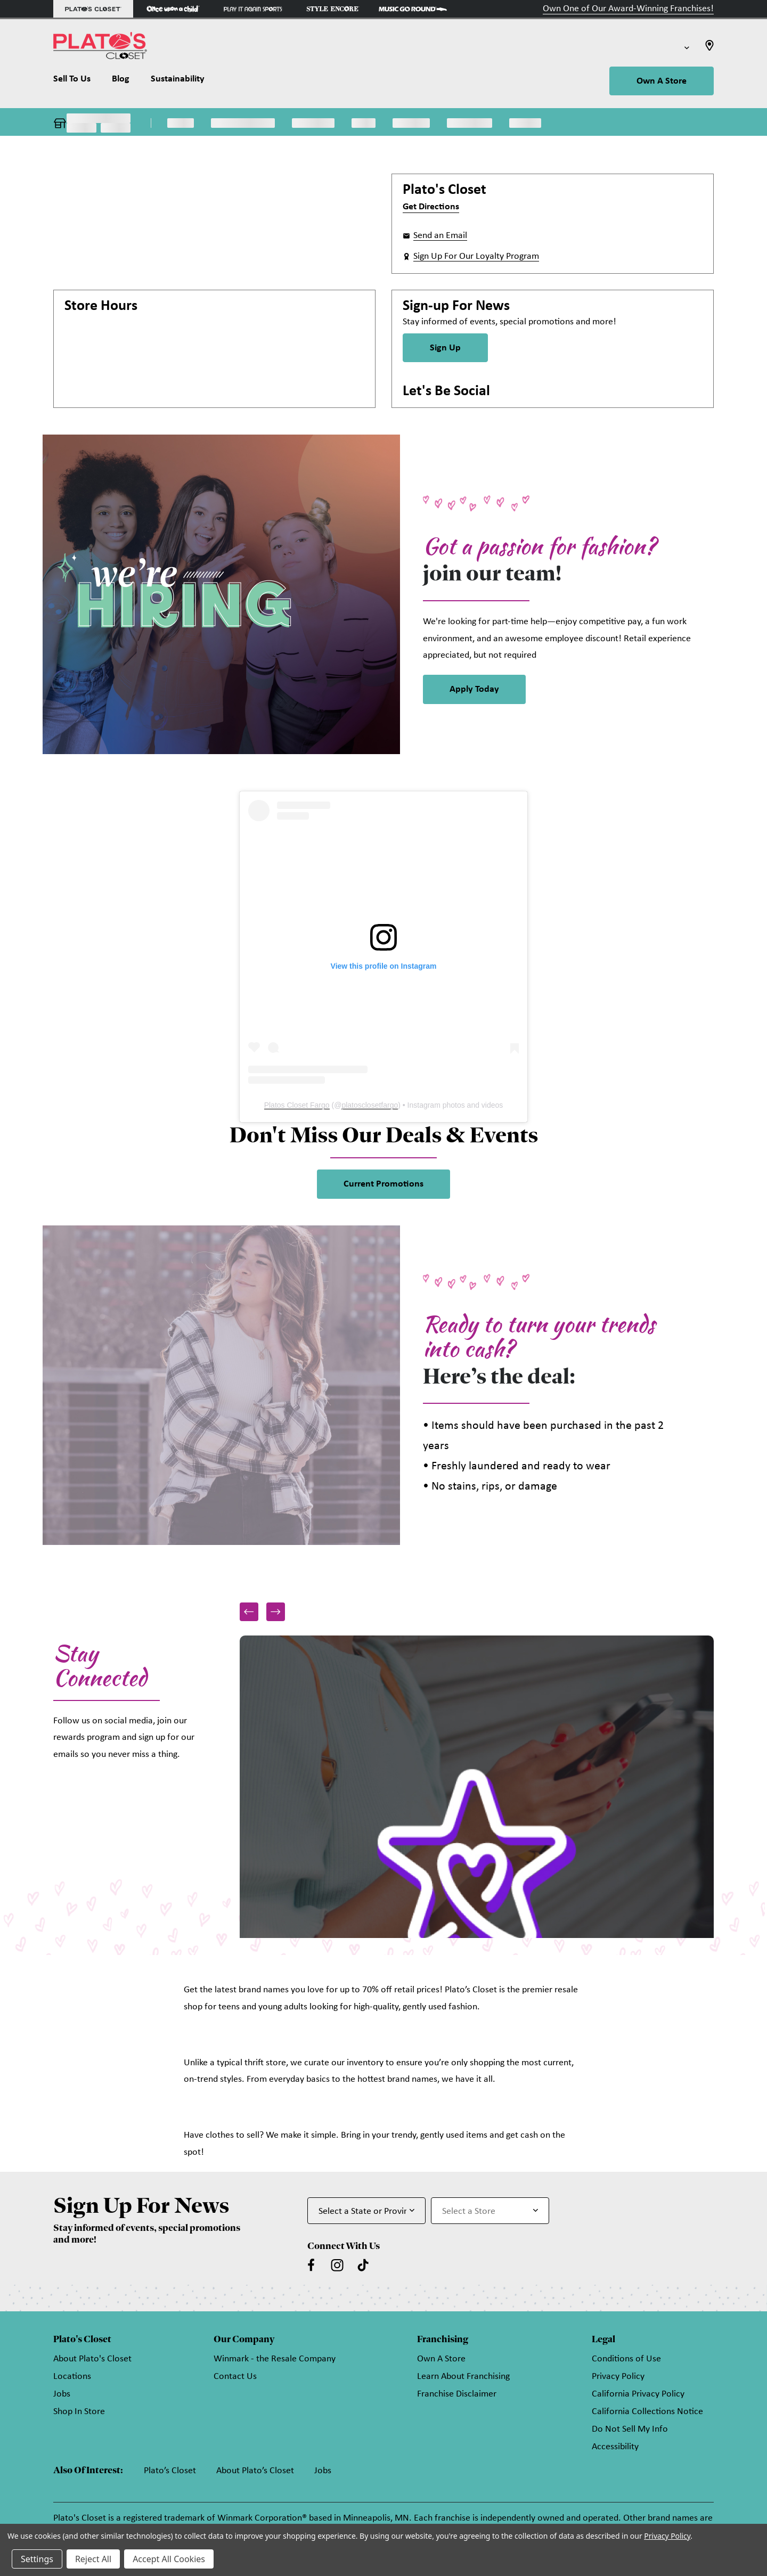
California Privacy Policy (638, 2394)
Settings (37, 2559)
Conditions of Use (626, 2359)
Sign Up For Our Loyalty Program (476, 256)
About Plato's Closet (92, 2359)
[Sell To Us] (77, 81)
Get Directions (431, 207)
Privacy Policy (618, 2376)
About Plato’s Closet (255, 2471)
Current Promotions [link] (383, 1184)
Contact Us (235, 2376)
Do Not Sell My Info (630, 2429)
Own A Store (662, 81)
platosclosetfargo (369, 1105)
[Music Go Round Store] (413, 9)
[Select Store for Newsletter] (490, 2210)
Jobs (61, 2394)
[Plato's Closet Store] (93, 9)
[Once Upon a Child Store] (173, 9)
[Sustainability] (177, 81)
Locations (72, 2376)
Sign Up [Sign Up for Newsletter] (445, 348)
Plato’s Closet (170, 2471)
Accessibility (615, 2447)
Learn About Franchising (463, 2376)
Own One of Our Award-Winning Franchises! (628, 9)
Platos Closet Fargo (297, 1105)
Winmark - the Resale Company (275, 2359)
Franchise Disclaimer (456, 2394)
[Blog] (120, 81)
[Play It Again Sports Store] (253, 9)
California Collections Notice (647, 2412)
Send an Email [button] (440, 236)
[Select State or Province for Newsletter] (366, 2210)
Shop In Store (79, 2412)
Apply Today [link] (474, 689)
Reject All (93, 2559)
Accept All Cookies (169, 2559)
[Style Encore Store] (333, 9)
